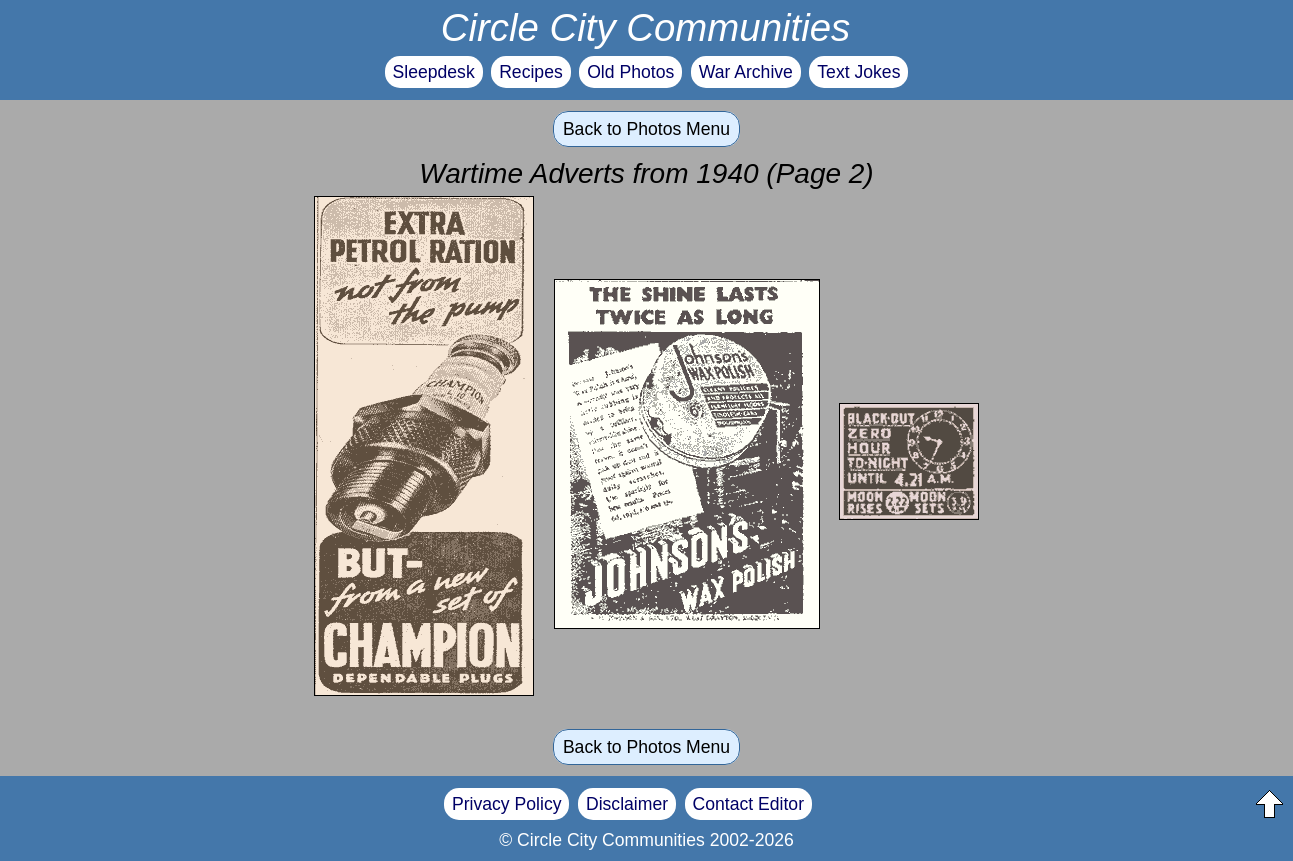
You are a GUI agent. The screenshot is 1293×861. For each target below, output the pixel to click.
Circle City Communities (646, 27)
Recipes (531, 72)
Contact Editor (748, 804)
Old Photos (630, 72)
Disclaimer (627, 804)
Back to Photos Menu (646, 129)
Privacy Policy (507, 804)
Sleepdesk (434, 72)
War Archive (746, 72)
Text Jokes (858, 72)
